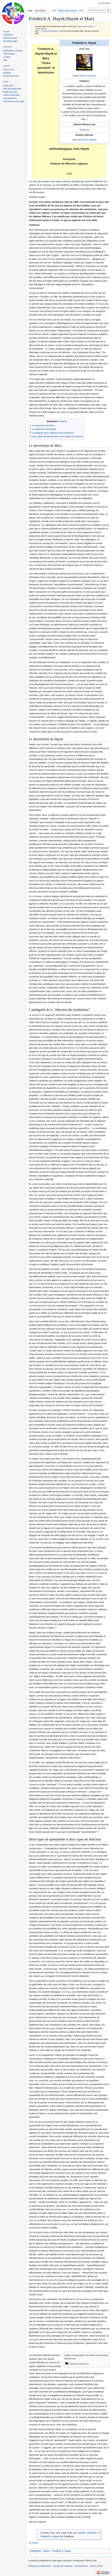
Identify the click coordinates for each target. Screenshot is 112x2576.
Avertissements (81, 2566)
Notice (73, 2364)
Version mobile (96, 2566)
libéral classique (88, 75)
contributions (40, 29)
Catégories (35, 2551)
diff (37, 31)
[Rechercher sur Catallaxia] (99, 10)
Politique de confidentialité (39, 2566)
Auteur (76, 75)
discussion (88, 26)
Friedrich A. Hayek (61, 2551)
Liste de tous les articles (84, 139)
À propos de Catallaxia (62, 2566)
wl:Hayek (33, 2542)
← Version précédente (48, 31)
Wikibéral (84, 129)
